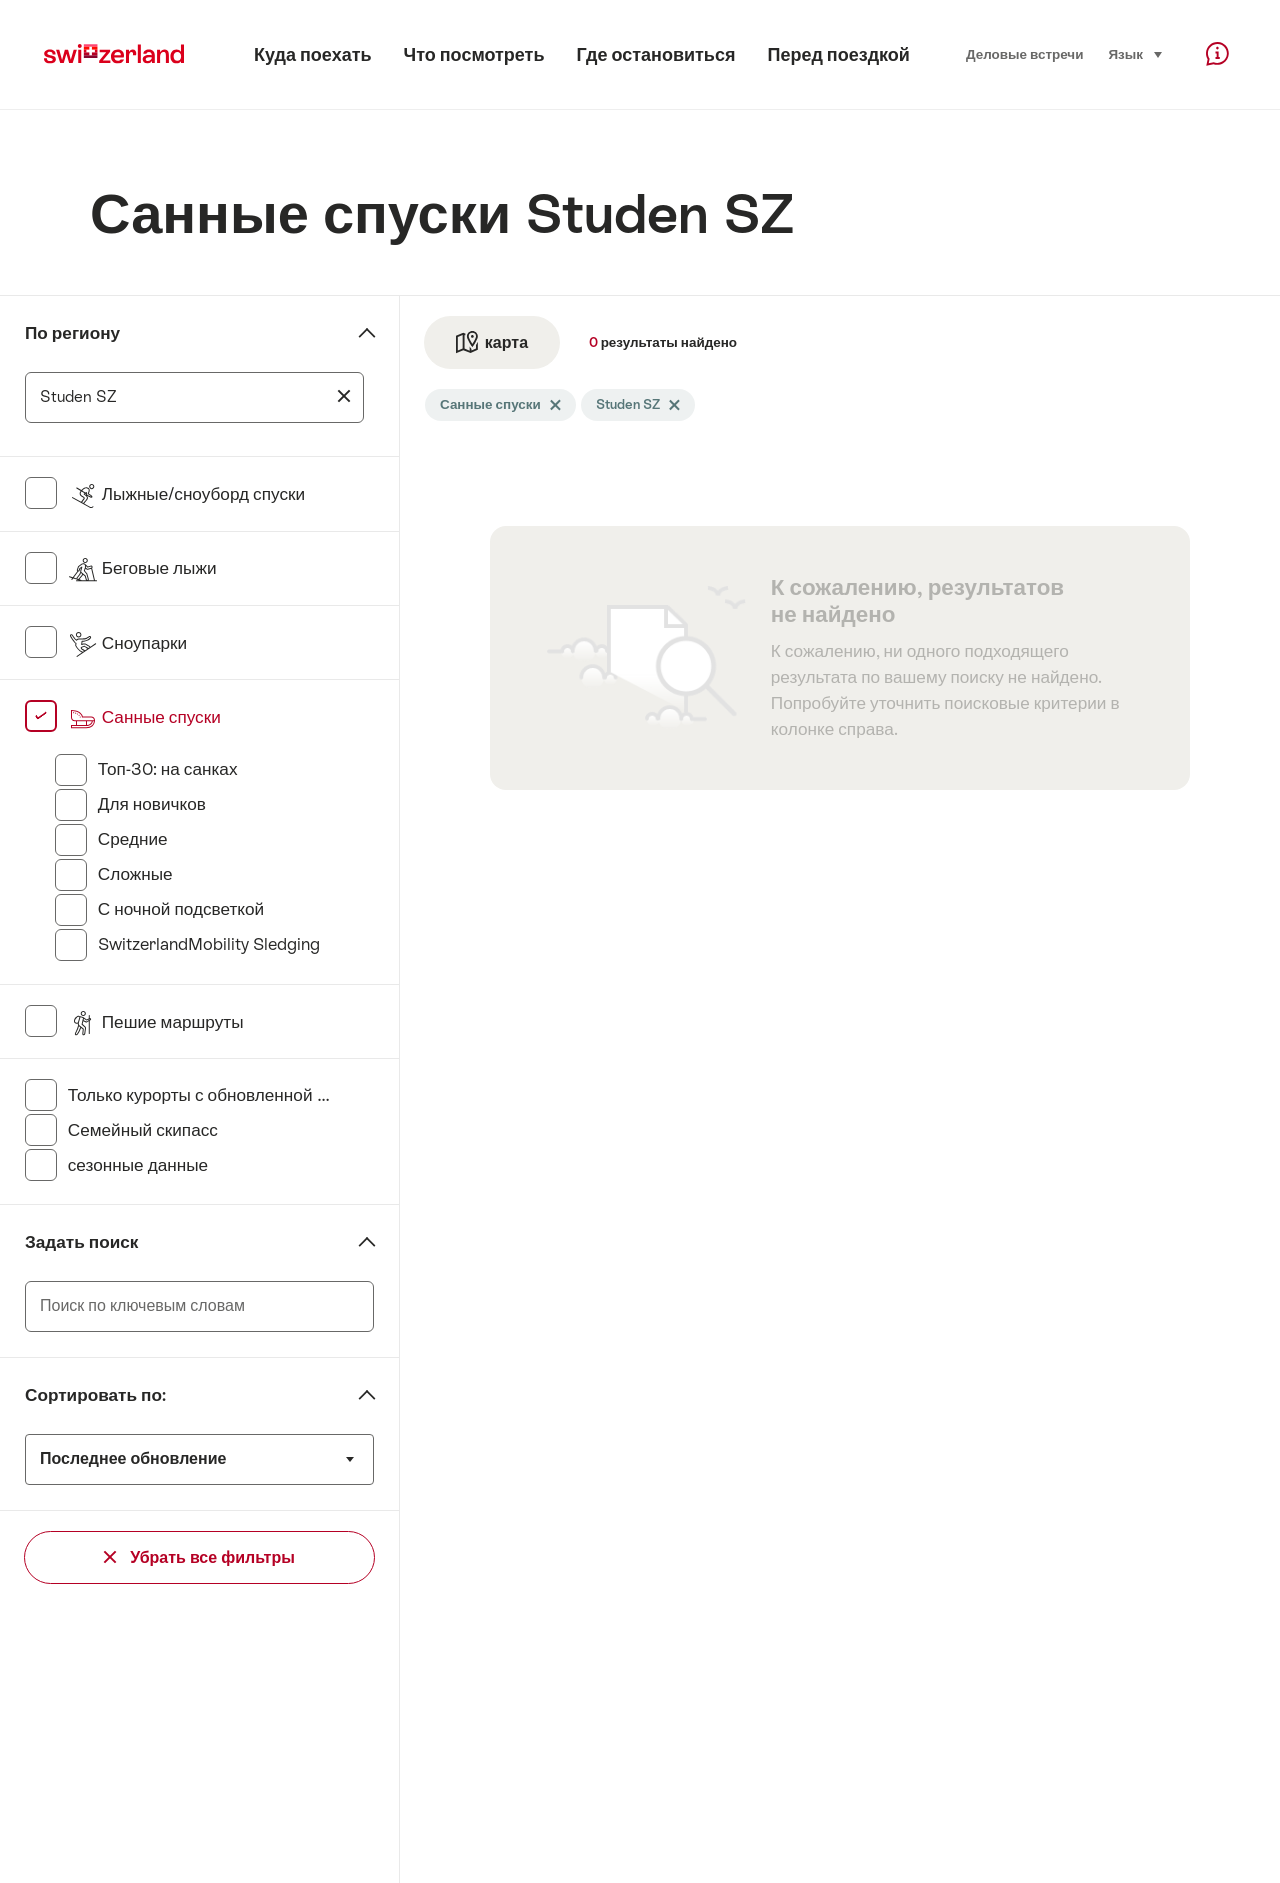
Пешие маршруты (156, 1022)
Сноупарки (127, 643)
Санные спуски (144, 717)
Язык (1136, 53)
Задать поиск (81, 1242)
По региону (72, 333)
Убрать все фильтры (199, 1557)
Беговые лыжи (142, 568)
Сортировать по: (95, 1395)
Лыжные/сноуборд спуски (186, 494)
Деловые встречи (1025, 54)
